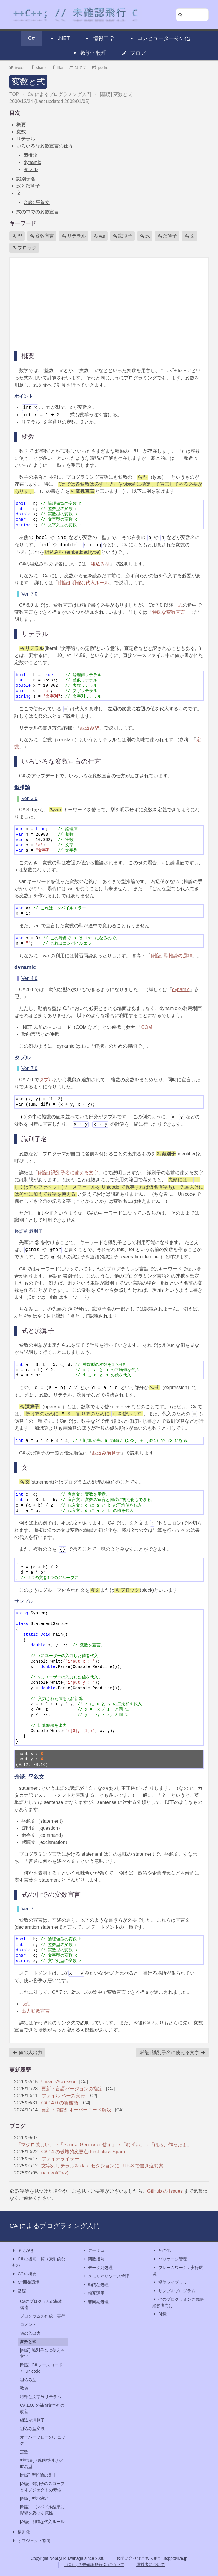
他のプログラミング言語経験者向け (178, 2302)
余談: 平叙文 (37, 202)
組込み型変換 (32, 2428)
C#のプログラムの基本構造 (41, 2304)
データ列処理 (97, 2268)
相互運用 (93, 2293)
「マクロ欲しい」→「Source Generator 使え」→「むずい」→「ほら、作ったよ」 (104, 2144)
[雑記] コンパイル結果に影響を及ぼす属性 (42, 2509)
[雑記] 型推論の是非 (171, 955)
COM (146, 1027)
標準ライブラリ (169, 2282)
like (57, 67)
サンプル (23, 1601)
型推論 (31, 155)
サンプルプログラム (173, 2291)
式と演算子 (28, 185)
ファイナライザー (60, 2158)
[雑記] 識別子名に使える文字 (68, 1172)
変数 (21, 131)
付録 (159, 2314)
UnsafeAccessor (58, 2081)
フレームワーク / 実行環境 (177, 2270)
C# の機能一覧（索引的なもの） (38, 2262)
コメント (28, 2324)
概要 (21, 124)
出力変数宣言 (35, 2010)
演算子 (167, 236)
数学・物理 (89, 53)
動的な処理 (95, 2285)
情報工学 (99, 38)
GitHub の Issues (165, 2191)
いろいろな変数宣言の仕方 (44, 145)
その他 (161, 2250)
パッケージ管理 (169, 2259)
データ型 (93, 2250)
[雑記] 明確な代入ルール (83, 582)
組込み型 (100, 563)
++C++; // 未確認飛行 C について (94, 2564)
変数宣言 (42, 236)
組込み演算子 (106, 1452)
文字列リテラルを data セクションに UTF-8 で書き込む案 (102, 2165)
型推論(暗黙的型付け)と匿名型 (42, 2463)
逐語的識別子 (28, 1231)
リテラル (25, 138)
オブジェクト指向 (31, 2541)
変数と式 (28, 81)
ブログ (134, 53)
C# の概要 (24, 2274)
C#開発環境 (25, 2282)
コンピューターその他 (159, 38)
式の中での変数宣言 (37, 211)
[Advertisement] (109, 303)
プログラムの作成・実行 (42, 2316)
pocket (100, 67)
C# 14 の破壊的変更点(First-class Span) (83, 2151)
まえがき (23, 2250)
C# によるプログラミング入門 (54, 2226)
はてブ (77, 67)
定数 (24, 2451)
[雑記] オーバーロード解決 (83, 2109)
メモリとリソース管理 (105, 2276)
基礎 (19, 2291)
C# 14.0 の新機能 (59, 2102)
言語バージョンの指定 (79, 2088)
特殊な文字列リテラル (40, 2396)
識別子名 (25, 178)
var (99, 236)
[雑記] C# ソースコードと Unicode (41, 2368)
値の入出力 (27, 2052)
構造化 (21, 2532)
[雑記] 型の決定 (34, 2498)
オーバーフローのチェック (42, 2440)
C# (31, 38)
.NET (59, 38)
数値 (24, 2388)
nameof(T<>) (55, 2172)
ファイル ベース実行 (63, 2095)
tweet (16, 67)
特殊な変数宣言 (168, 612)
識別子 (122, 236)
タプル (31, 169)
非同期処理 (95, 2302)
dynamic (32, 162)
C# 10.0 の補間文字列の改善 (42, 2408)
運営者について (150, 2564)
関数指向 (93, 2259)
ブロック (24, 247)
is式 (25, 2003)
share (38, 67)
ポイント (23, 396)
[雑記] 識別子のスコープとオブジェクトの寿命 (42, 2486)
